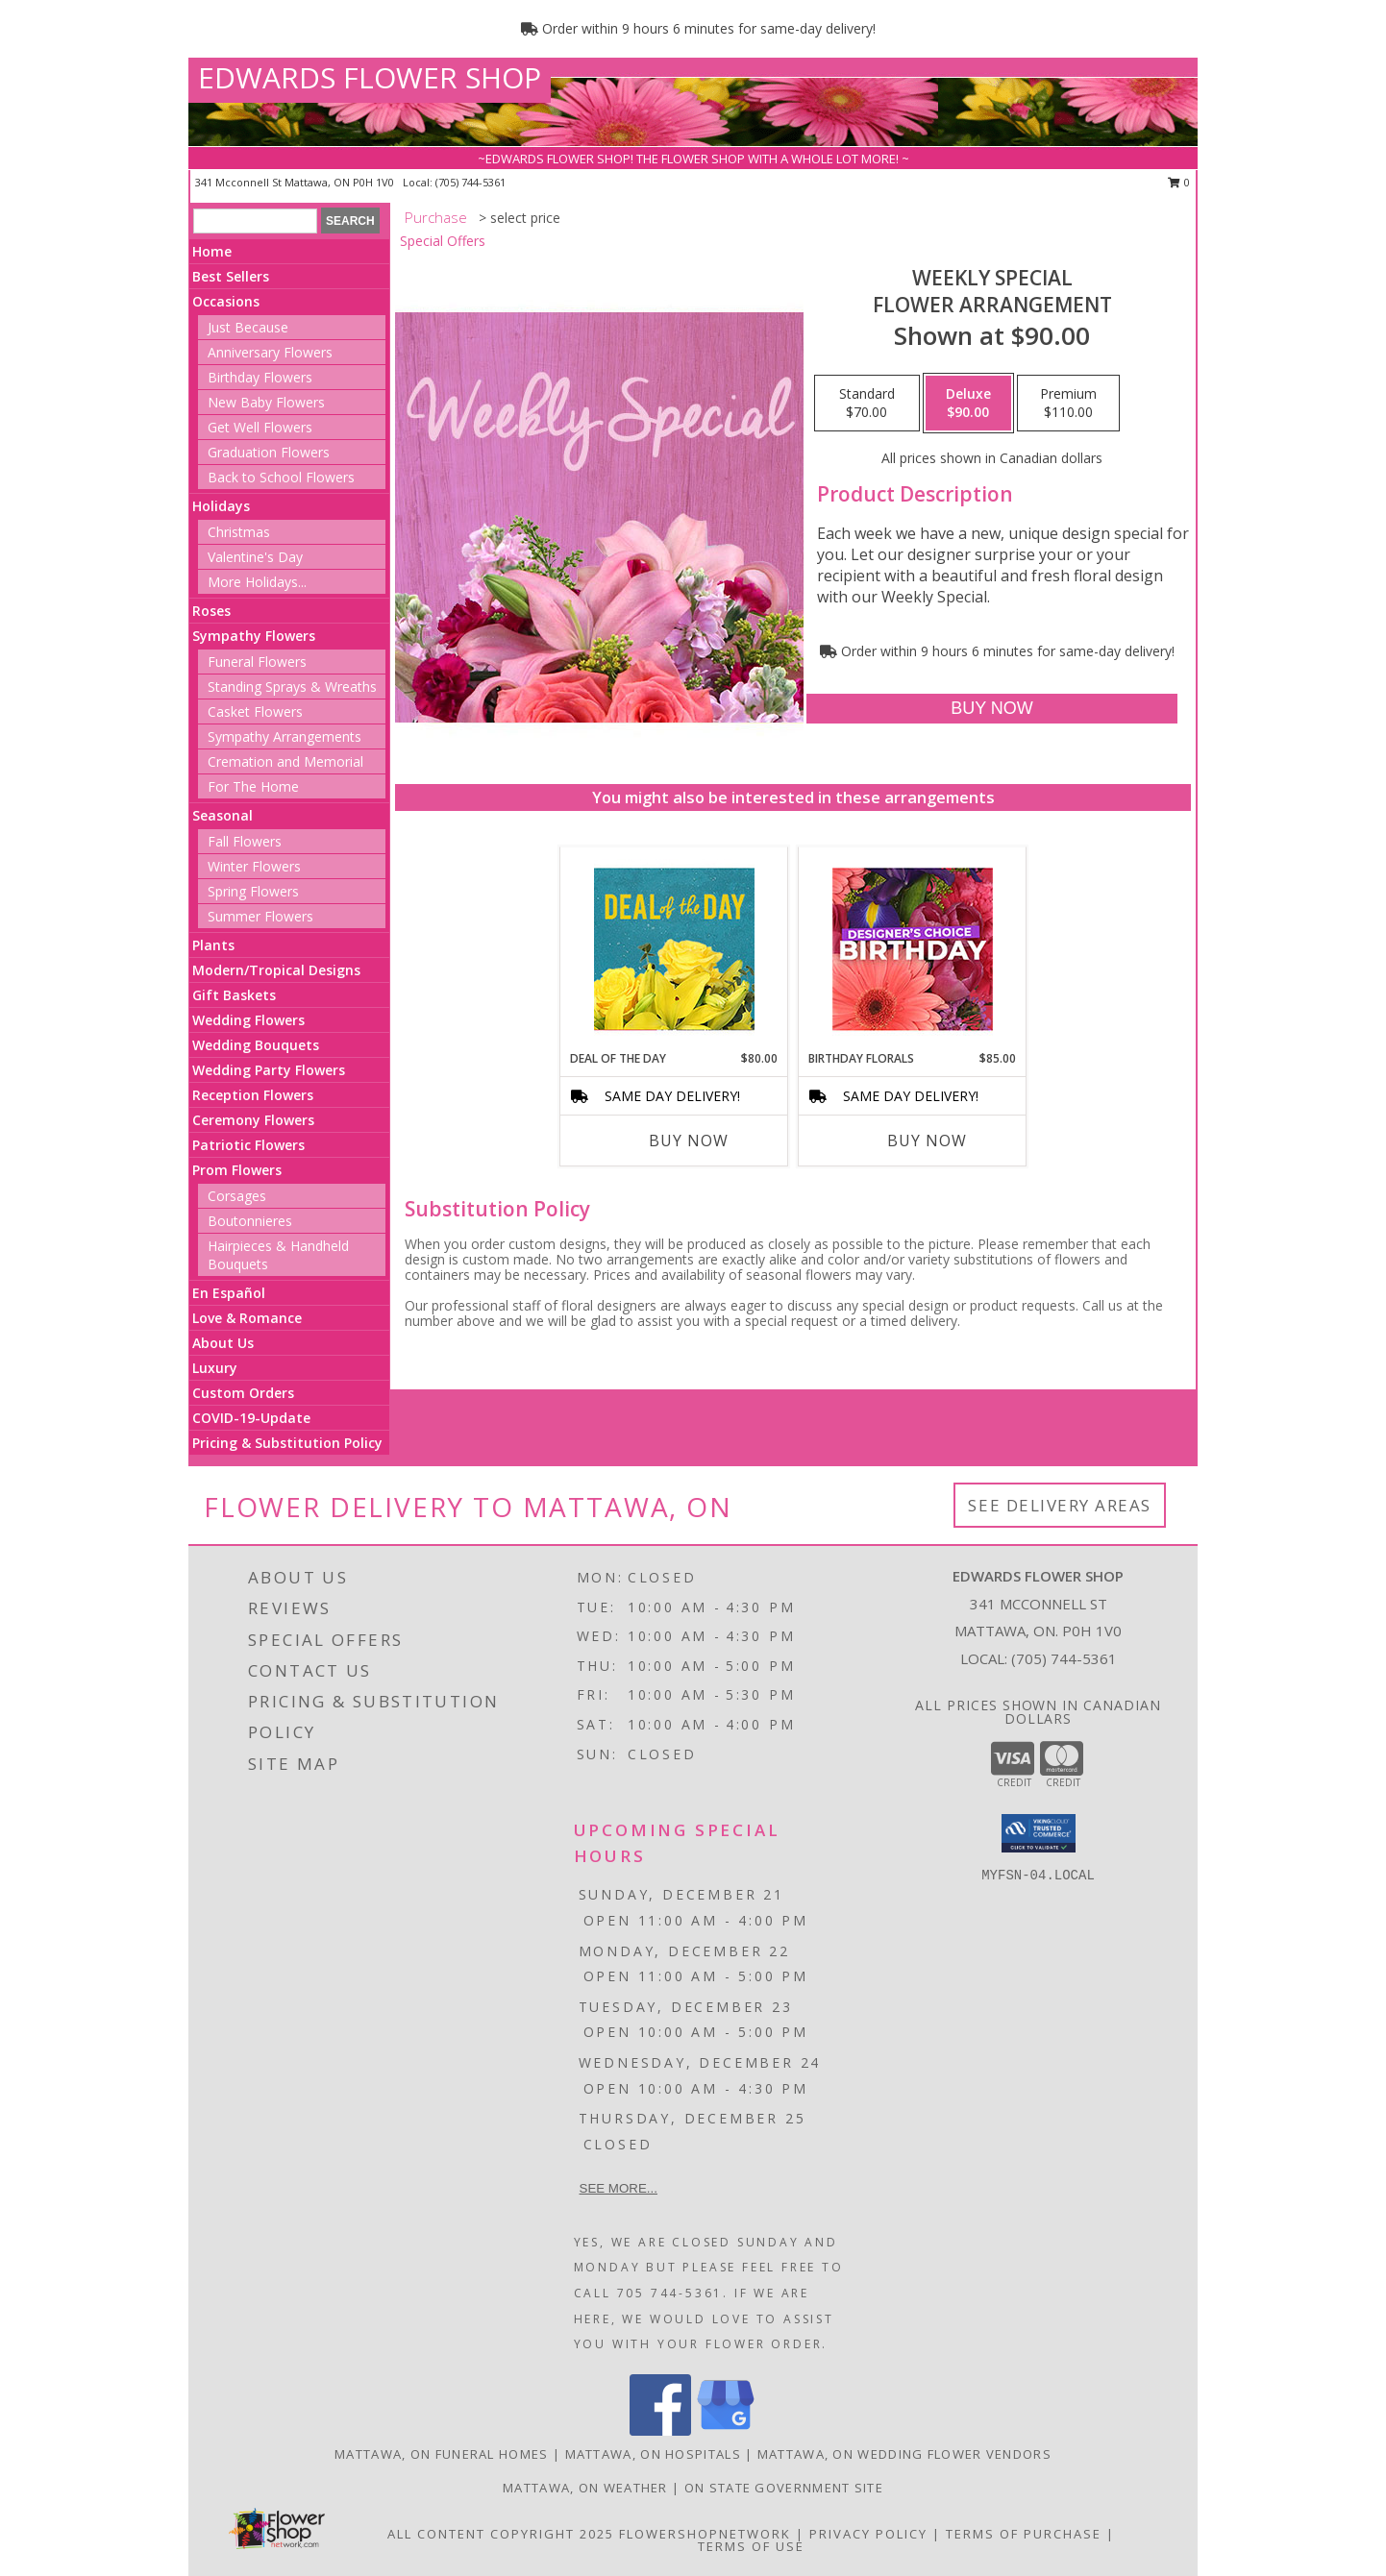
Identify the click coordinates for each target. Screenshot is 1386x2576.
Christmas (239, 532)
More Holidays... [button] (257, 582)
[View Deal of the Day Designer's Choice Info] (674, 948)
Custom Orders (243, 1393)
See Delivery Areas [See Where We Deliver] (1059, 1505)
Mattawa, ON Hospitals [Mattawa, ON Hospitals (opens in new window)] (653, 2454)
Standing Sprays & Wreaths (292, 686)
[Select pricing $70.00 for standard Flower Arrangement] (867, 403)
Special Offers (442, 241)
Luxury (214, 1368)
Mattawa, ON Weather (585, 2487)
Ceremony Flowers (253, 1120)
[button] (1039, 1833)
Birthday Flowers (260, 377)
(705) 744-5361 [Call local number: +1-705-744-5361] (470, 182)
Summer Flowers (260, 916)
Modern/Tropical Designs (276, 970)
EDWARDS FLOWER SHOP (369, 77)
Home (212, 251)
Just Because (248, 327)
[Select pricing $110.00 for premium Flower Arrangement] (1068, 403)
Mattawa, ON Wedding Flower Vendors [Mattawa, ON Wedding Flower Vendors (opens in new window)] (904, 2454)
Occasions (226, 301)
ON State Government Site (783, 2487)
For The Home (253, 786)
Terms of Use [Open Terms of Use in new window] (751, 2546)
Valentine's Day (255, 557)
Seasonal (222, 815)
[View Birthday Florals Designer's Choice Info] (912, 948)
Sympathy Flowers (253, 635)
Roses (211, 610)
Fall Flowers (245, 841)
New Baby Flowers (266, 402)
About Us (223, 1343)
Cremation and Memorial (285, 761)
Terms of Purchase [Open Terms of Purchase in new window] (1023, 2533)
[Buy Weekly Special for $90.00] (991, 709)
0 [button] (1179, 182)
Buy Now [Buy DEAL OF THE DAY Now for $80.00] (689, 1140)
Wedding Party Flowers (268, 1070)
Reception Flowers (252, 1095)
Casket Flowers (255, 711)
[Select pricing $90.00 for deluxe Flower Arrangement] (968, 403)
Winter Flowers (254, 866)
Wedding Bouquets (255, 1045)
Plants (213, 945)
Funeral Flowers (257, 661)
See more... (618, 2188)
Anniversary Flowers (270, 352)
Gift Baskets (234, 995)
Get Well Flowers (260, 427)
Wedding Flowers (248, 1020)
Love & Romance (247, 1318)
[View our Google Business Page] (725, 2430)
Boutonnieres (250, 1221)
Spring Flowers (253, 891)
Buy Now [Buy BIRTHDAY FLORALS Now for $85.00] (927, 1140)
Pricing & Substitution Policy (287, 1443)
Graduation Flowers (269, 452)
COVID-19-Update (251, 1418)
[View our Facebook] (660, 2430)
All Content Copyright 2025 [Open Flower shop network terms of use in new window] (500, 2533)
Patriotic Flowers (248, 1145)
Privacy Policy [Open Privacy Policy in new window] (868, 2533)
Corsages (237, 1196)
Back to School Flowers (281, 477)
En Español (228, 1293)
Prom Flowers (237, 1170)
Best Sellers (230, 276)
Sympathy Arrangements (284, 736)
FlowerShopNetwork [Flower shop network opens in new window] (705, 2533)
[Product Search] (255, 221)
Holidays (221, 506)
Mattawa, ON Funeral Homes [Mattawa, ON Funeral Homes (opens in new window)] (441, 2454)
